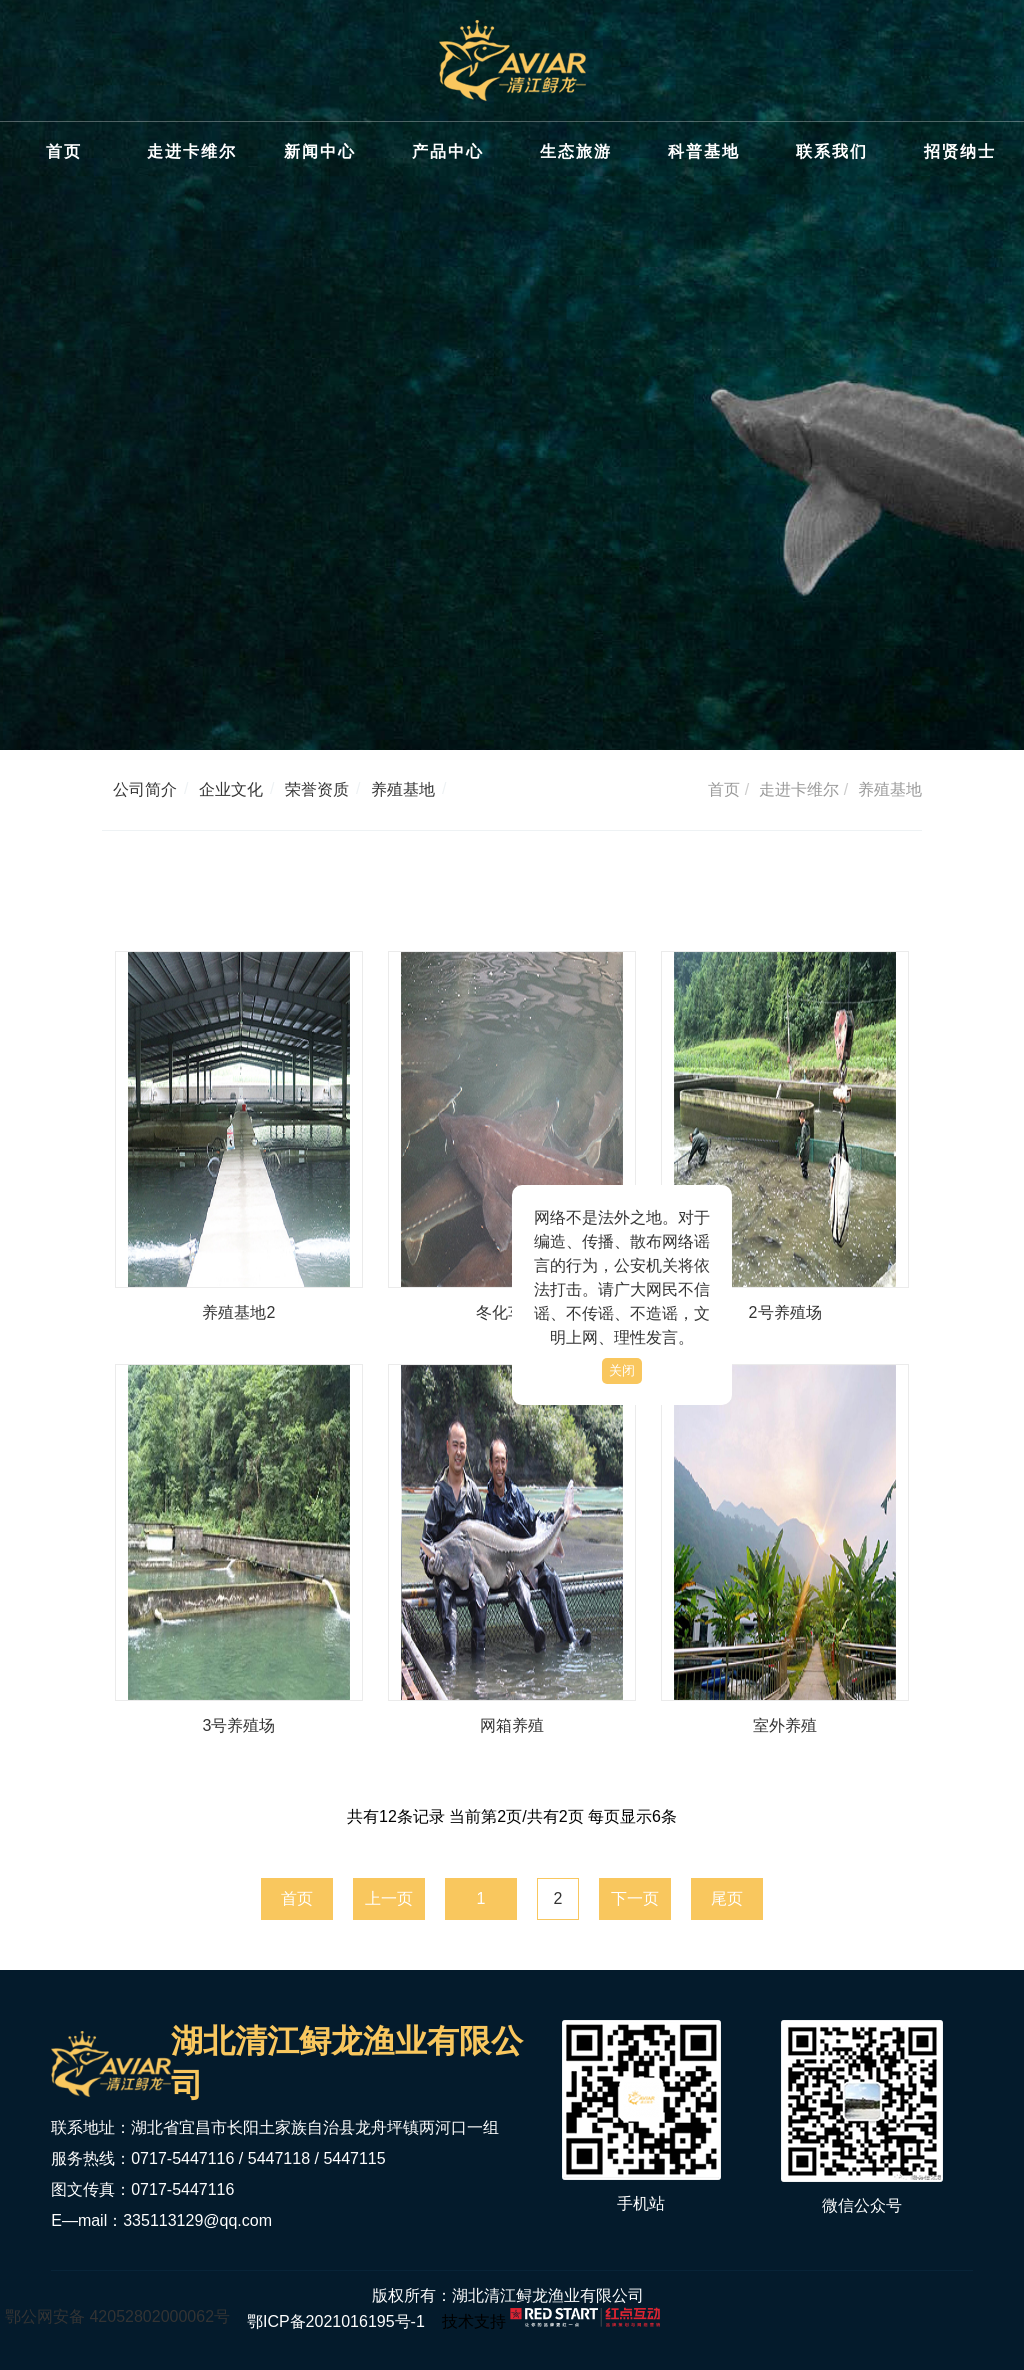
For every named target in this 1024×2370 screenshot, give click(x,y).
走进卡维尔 (192, 151)
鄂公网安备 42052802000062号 (117, 2316)
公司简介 (145, 789)
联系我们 (832, 151)
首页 (64, 151)
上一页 (389, 1898)
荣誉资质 (317, 789)
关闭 (622, 1370)
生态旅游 (576, 151)
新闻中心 (320, 151)
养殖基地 (403, 789)
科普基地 (704, 151)
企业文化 (231, 789)
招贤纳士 (960, 151)
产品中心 (448, 151)
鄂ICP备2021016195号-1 (335, 2321)
